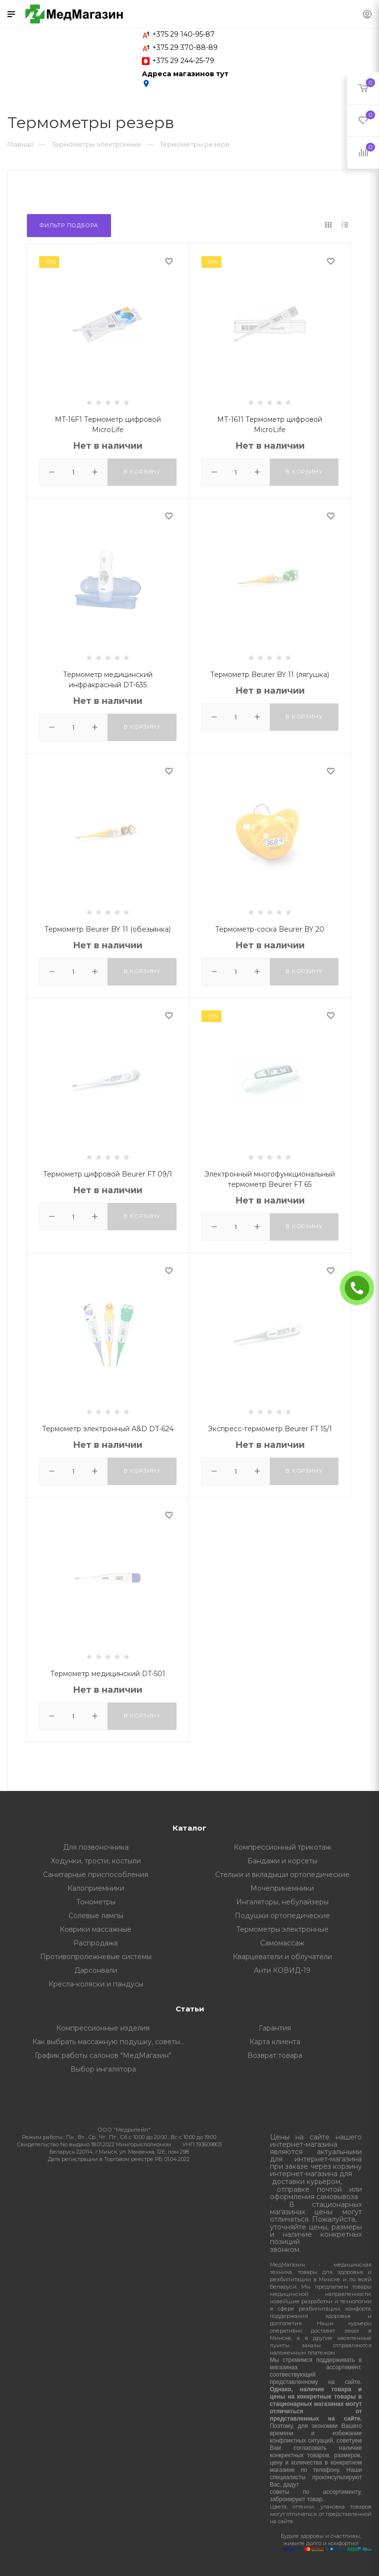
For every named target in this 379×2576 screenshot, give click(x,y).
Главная (20, 144)
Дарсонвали (95, 1970)
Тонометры (95, 1902)
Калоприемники (95, 1888)
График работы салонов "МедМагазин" (103, 2055)
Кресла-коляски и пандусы (95, 1984)
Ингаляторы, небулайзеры (282, 1902)
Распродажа (95, 1943)
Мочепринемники (282, 1888)
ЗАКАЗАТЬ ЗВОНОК (361, 1288)
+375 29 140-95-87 (183, 34)
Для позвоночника (96, 1847)
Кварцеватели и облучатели (282, 1956)
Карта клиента (274, 2041)
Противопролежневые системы (96, 1956)
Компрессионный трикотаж (282, 1847)
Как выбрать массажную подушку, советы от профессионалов (111, 2041)
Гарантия (275, 2028)
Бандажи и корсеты (282, 1860)
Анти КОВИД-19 (282, 1970)
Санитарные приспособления (95, 1874)
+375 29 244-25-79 (183, 60)
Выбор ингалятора (103, 2069)
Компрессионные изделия (103, 2028)
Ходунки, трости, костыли (96, 1860)
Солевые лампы (95, 1915)
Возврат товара (274, 2055)
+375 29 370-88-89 (185, 47)
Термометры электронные (282, 1929)
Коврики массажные (96, 1929)
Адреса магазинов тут (185, 78)
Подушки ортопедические (282, 1915)
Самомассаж (282, 1943)
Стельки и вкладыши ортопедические (282, 1874)
